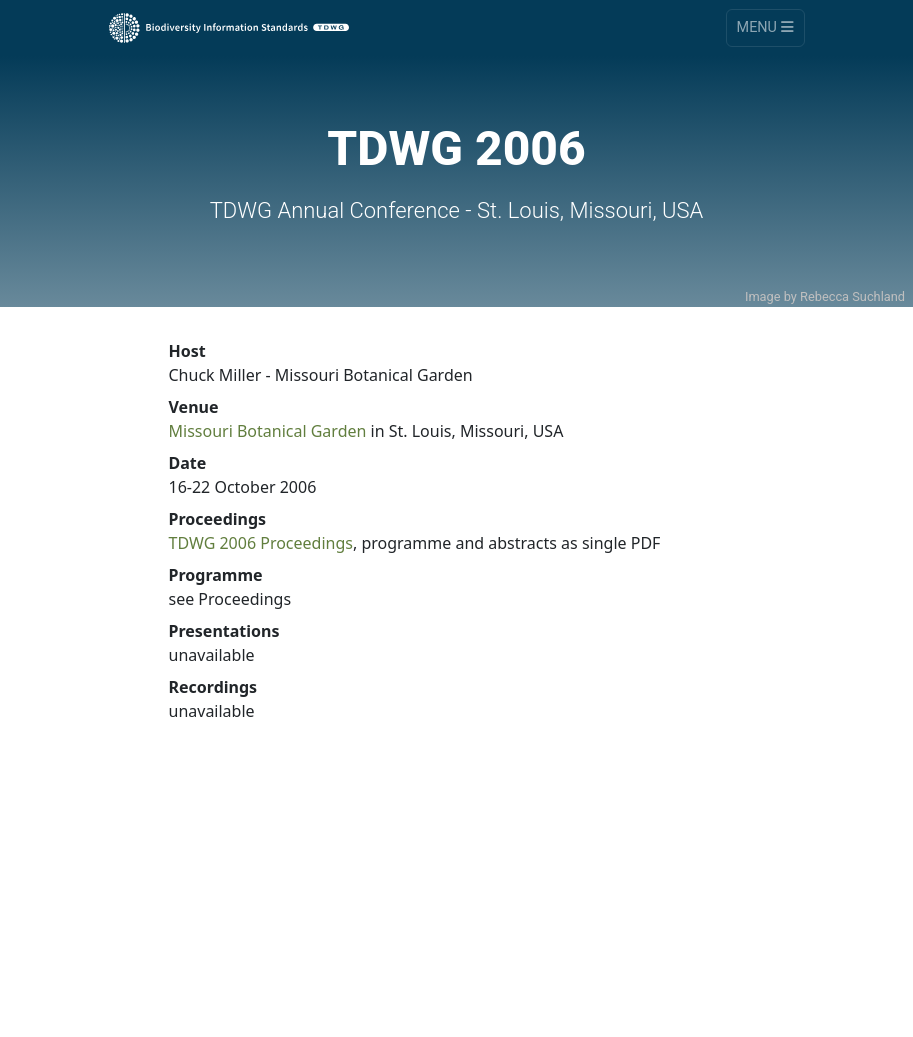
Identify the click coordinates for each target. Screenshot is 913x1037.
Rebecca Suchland (852, 296)
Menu (765, 27)
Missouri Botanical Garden (268, 431)
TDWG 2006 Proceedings (261, 543)
